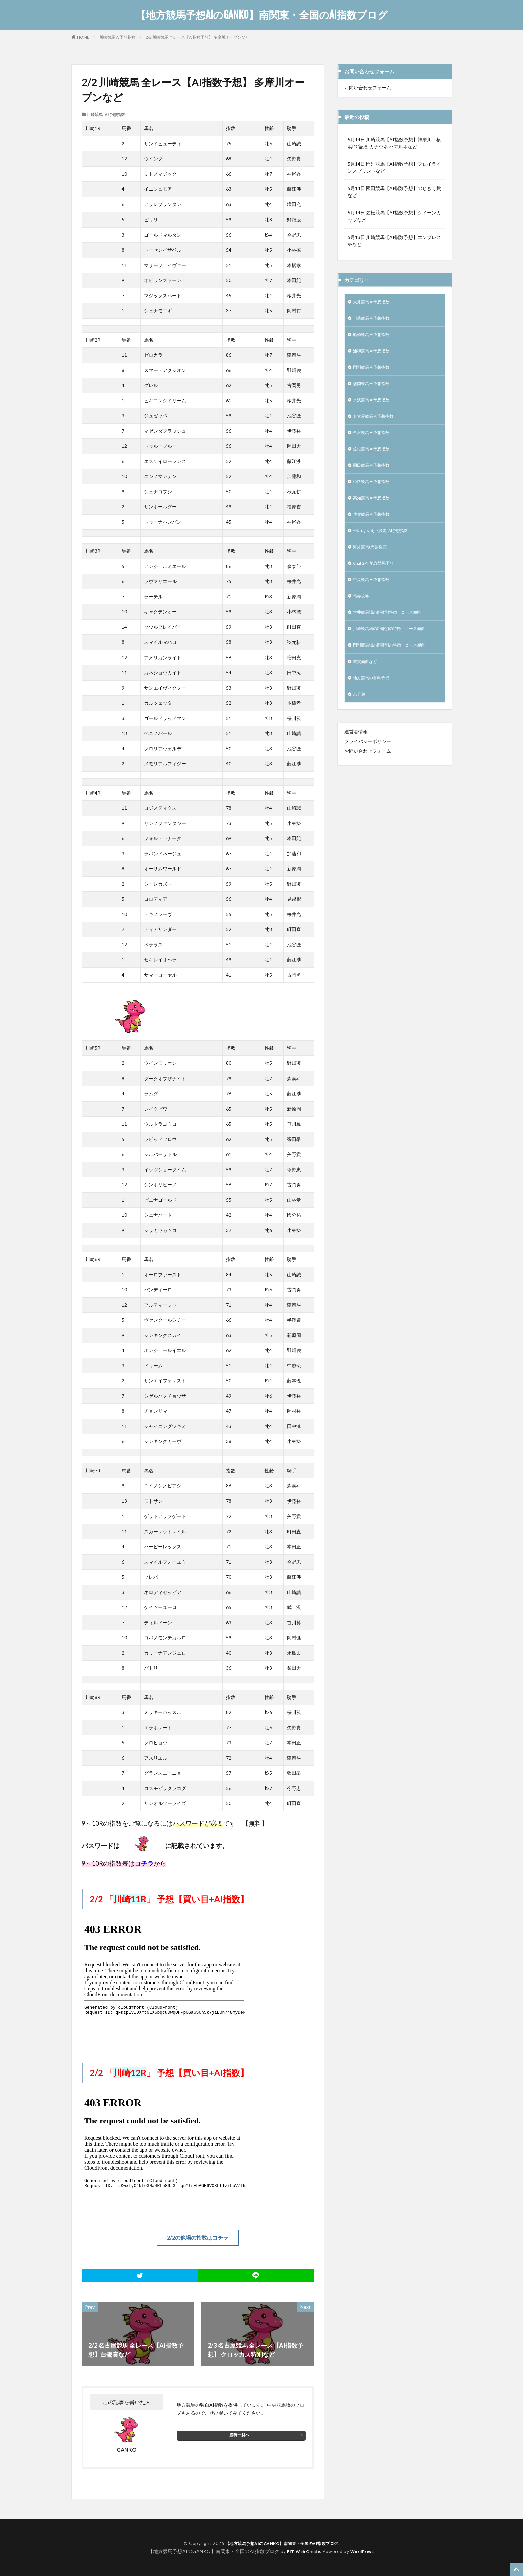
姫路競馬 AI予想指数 (374, 493)
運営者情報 (356, 756)
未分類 (360, 719)
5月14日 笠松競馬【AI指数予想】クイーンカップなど (394, 216)
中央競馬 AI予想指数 (374, 597)
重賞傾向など (367, 684)
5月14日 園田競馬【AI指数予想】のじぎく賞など (394, 191)
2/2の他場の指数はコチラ (197, 2238)
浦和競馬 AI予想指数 (374, 354)
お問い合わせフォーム (367, 87)
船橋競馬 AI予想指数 (374, 337)
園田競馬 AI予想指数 (374, 476)
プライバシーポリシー (367, 766)
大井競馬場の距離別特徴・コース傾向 (392, 632)
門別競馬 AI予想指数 (374, 372)
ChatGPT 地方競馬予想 (377, 580)
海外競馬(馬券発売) (373, 562)
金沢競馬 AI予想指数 (374, 441)
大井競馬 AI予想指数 (374, 302)
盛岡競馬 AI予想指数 (374, 389)
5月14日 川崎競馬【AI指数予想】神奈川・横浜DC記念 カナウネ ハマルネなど (394, 143)
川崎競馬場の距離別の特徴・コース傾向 (395, 649)
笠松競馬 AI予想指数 (374, 458)
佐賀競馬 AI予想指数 (374, 528)
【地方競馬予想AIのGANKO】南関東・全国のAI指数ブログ (262, 15)
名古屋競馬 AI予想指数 (377, 424)
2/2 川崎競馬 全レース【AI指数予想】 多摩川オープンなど (197, 37)
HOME (83, 37)
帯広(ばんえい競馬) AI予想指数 (385, 545)
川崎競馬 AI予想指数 (117, 37)
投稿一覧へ (239, 2435)
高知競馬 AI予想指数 (374, 510)
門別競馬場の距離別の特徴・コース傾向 (395, 667)
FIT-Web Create (302, 2552)
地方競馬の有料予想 (374, 701)
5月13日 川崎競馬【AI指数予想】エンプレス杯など (394, 240)
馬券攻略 (362, 614)
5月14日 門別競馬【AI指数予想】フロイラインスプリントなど (394, 167)
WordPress (364, 2552)
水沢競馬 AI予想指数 (374, 406)
